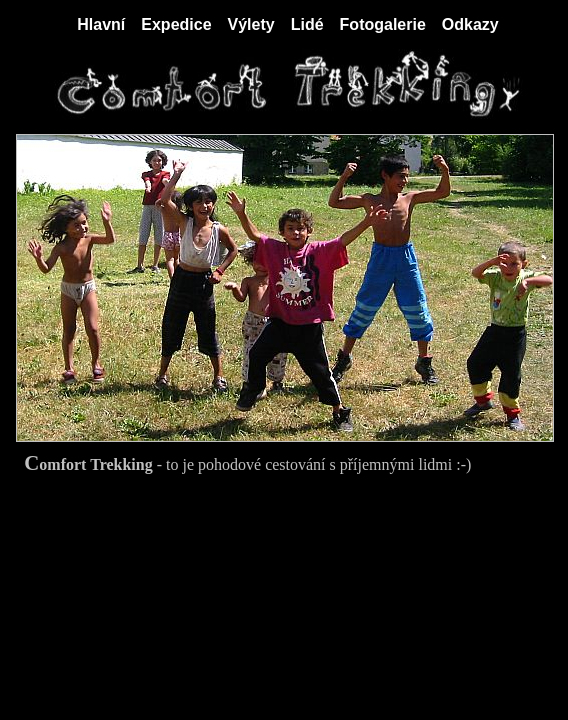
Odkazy (470, 24)
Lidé (307, 24)
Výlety (251, 24)
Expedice (176, 24)
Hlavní (101, 24)
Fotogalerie (383, 24)
